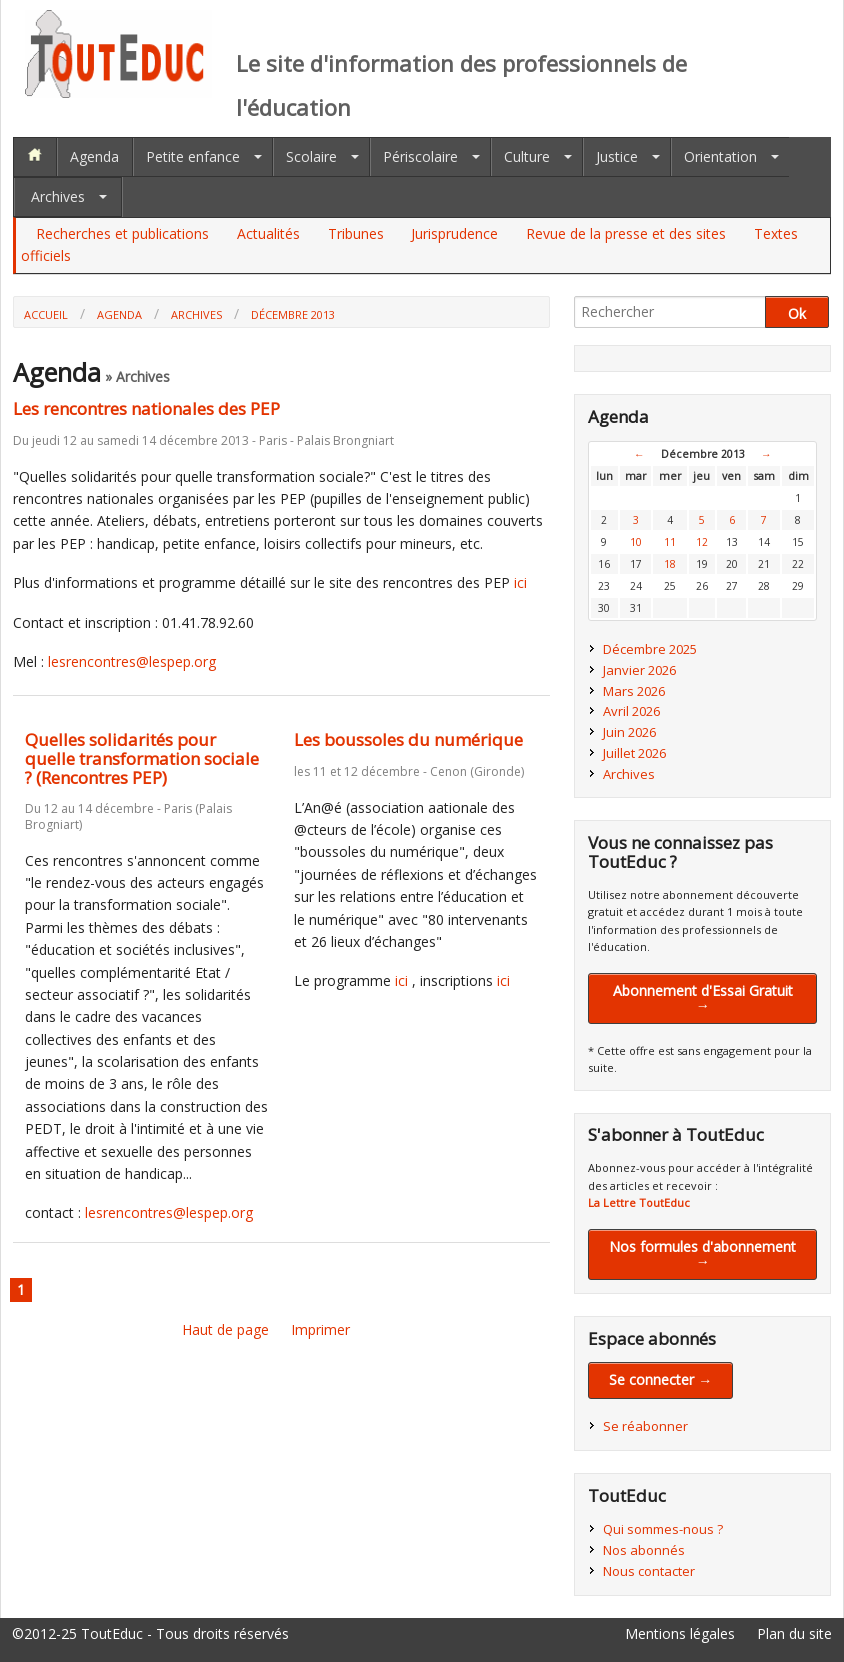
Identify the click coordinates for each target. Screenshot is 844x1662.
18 (670, 564)
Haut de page (225, 1329)
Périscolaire (420, 156)
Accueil (46, 314)
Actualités (268, 233)
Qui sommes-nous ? (663, 1529)
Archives (58, 196)
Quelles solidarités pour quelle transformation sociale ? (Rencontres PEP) (142, 758)
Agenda (94, 156)
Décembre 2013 (293, 314)
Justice (617, 156)
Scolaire (311, 156)
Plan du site (794, 1633)
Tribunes (356, 233)
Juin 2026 (629, 732)
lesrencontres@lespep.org (132, 661)
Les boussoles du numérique (408, 739)
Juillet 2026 (634, 753)
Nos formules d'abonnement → (702, 1253)
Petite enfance (193, 156)
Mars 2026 (634, 691)
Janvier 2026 (639, 670)
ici (520, 582)
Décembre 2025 (650, 649)
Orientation (720, 156)
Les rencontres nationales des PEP (146, 408)
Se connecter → (660, 1379)
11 (670, 542)
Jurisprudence (454, 233)
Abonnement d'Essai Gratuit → (703, 997)
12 (702, 542)
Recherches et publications (122, 233)
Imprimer (320, 1329)
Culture (527, 156)
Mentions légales (680, 1633)
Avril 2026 (631, 711)
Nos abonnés (644, 1550)
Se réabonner (645, 1426)
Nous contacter (649, 1571)
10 (636, 542)
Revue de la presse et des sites (626, 233)
